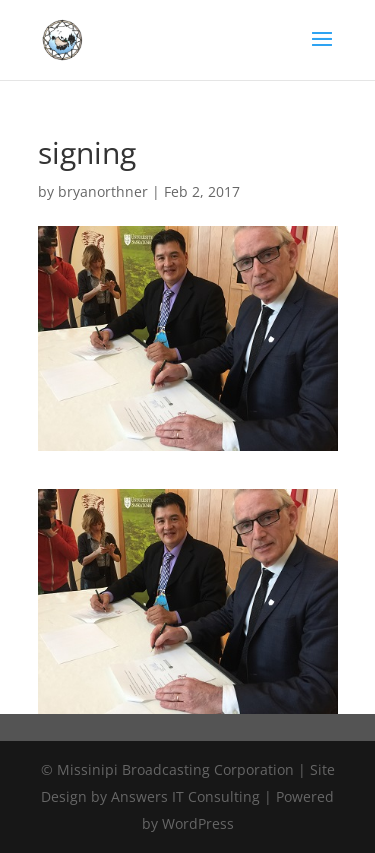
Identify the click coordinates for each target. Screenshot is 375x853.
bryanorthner (103, 191)
